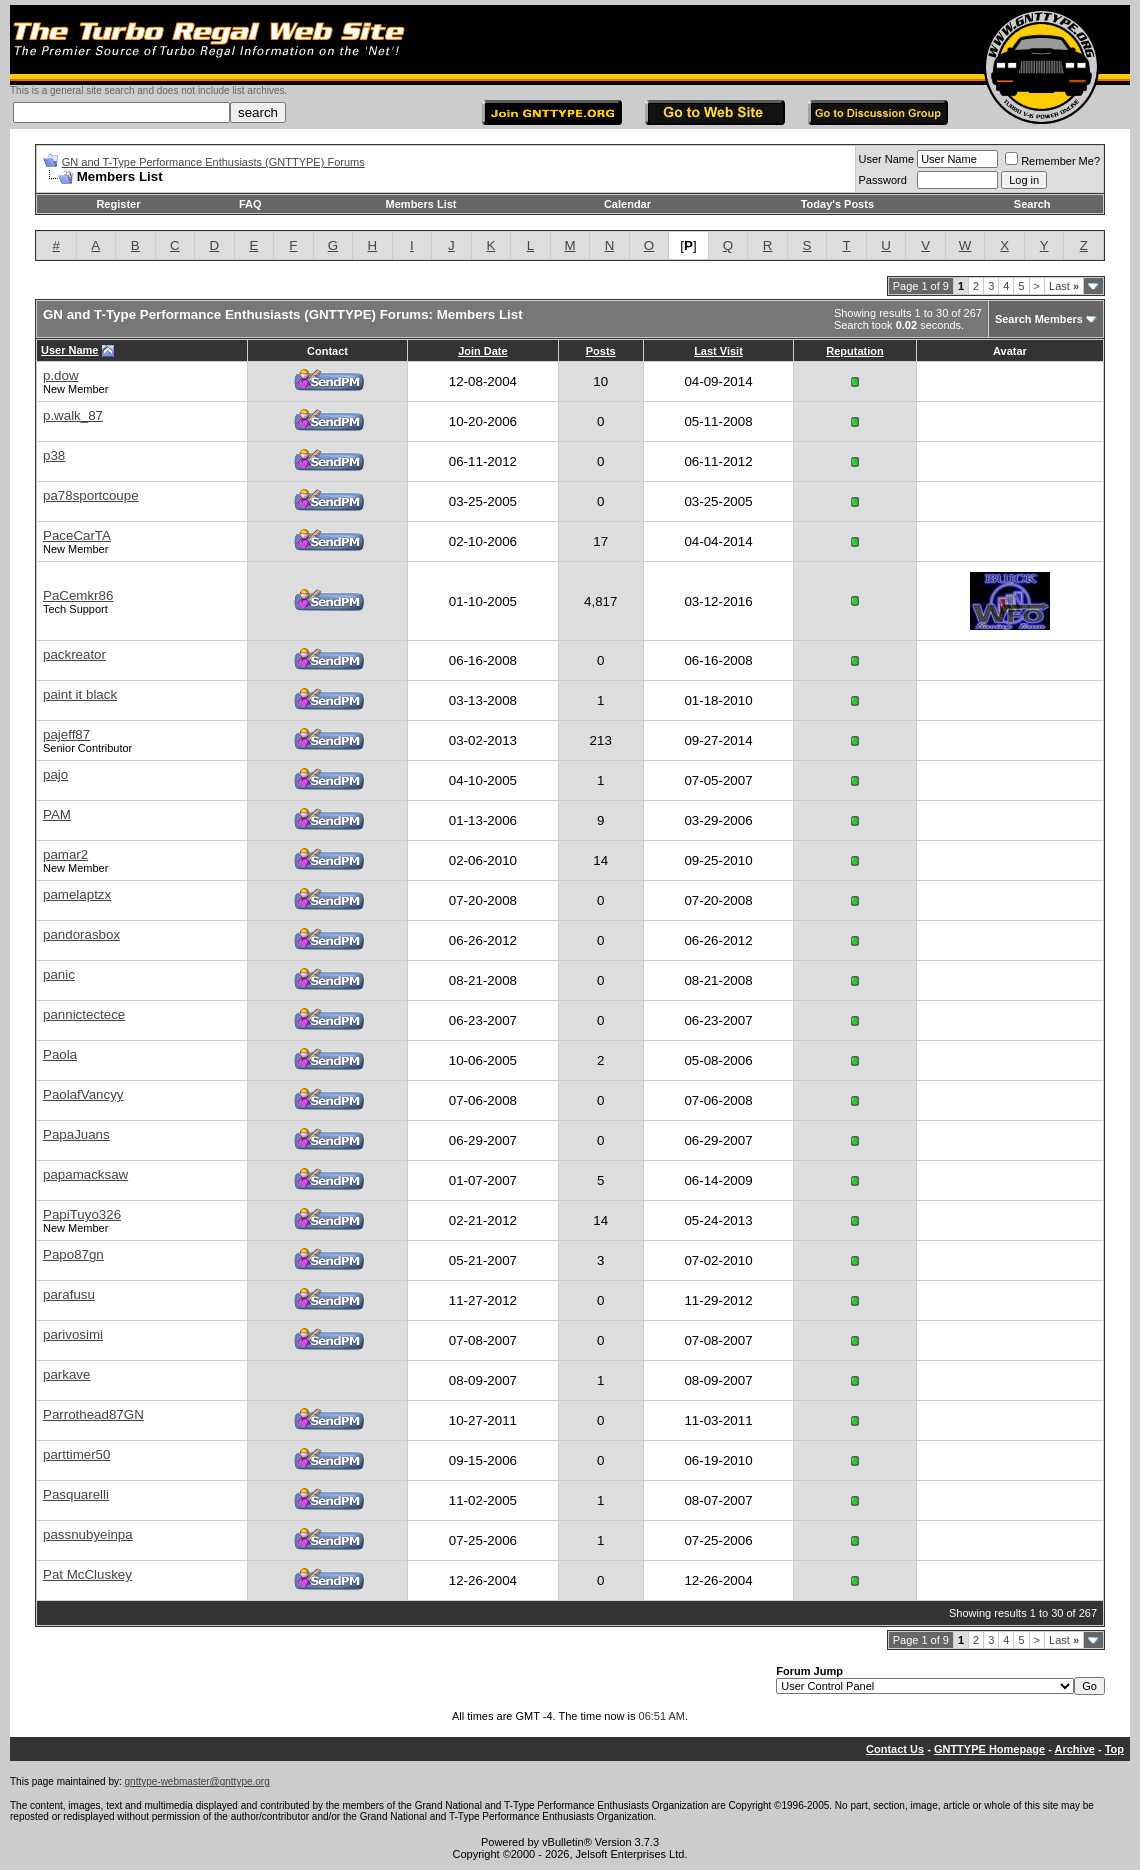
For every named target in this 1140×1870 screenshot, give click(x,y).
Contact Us (895, 1749)
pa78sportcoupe (91, 495)
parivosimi (73, 1334)
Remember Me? (1052, 161)
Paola (60, 1054)
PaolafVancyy (83, 1094)
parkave (66, 1374)
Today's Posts (837, 204)
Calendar (627, 204)
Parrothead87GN (93, 1414)
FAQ (250, 204)
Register (118, 204)
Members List (421, 204)
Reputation (854, 351)
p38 (54, 455)
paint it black (80, 694)
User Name (887, 159)
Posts (601, 351)
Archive (1075, 1749)
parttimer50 (76, 1454)
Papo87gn (73, 1254)
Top (1114, 1749)
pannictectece (84, 1014)
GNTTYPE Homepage (989, 1749)
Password (883, 180)
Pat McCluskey (87, 1574)
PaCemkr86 (78, 595)
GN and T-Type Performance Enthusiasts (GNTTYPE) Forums (213, 162)
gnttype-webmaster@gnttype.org (197, 1781)
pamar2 (65, 854)
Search (1032, 204)
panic (59, 974)
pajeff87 (66, 734)
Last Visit (718, 351)
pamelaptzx (77, 894)
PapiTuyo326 (82, 1214)
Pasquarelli (76, 1494)
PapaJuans (76, 1134)
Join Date (483, 351)
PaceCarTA (77, 535)
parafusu (69, 1294)
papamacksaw (85, 1174)
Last (1064, 286)
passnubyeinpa (88, 1534)
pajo (55, 774)
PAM (57, 814)
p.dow (61, 375)
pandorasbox (81, 934)
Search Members (1039, 319)
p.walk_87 (73, 415)
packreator (74, 654)
